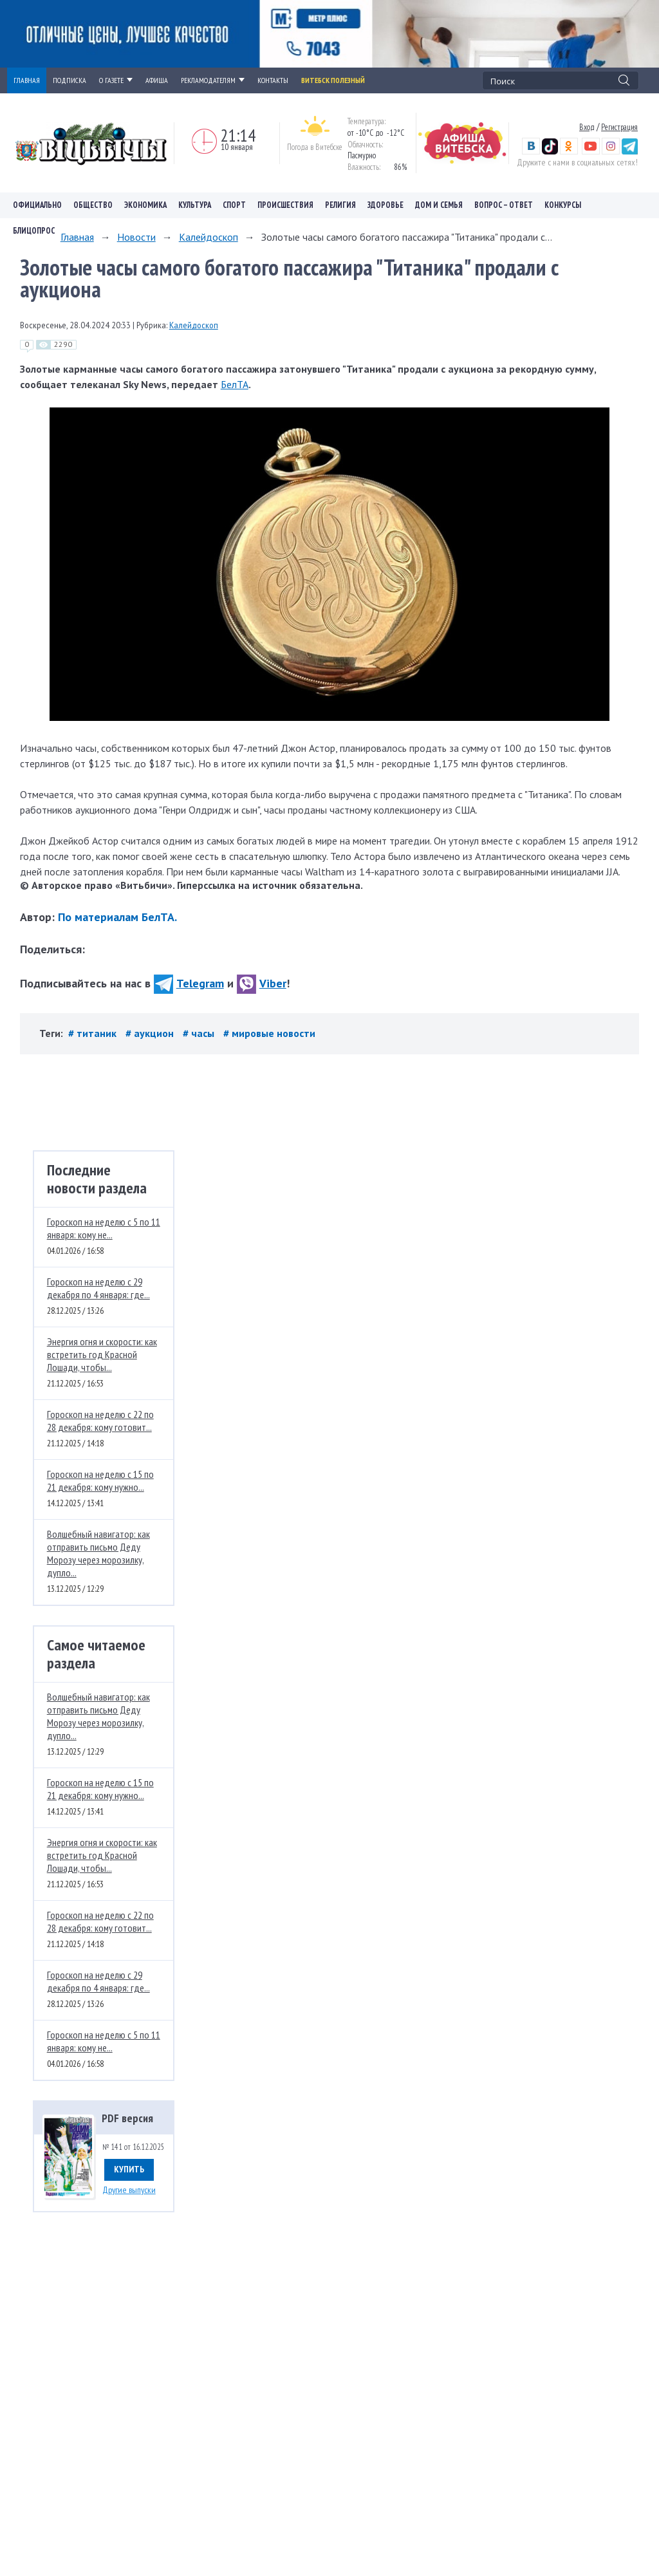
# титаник (93, 1033)
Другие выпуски (129, 2190)
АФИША (156, 80)
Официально (37, 205)
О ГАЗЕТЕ (116, 80)
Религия (340, 205)
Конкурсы (562, 205)
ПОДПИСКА (69, 80)
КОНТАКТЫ (272, 80)
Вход (587, 127)
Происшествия (285, 205)
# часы (200, 1033)
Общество (93, 205)
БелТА (234, 384)
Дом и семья (439, 205)
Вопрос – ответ (503, 205)
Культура (194, 205)
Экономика (145, 205)
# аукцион (150, 1033)
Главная (77, 236)
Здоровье (385, 205)
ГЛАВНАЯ (27, 80)
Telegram (189, 983)
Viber (261, 983)
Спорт (234, 205)
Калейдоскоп (208, 236)
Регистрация (619, 127)
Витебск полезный (333, 80)
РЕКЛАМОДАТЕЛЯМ (213, 80)
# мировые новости (269, 1033)
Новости (136, 236)
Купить (129, 2169)
